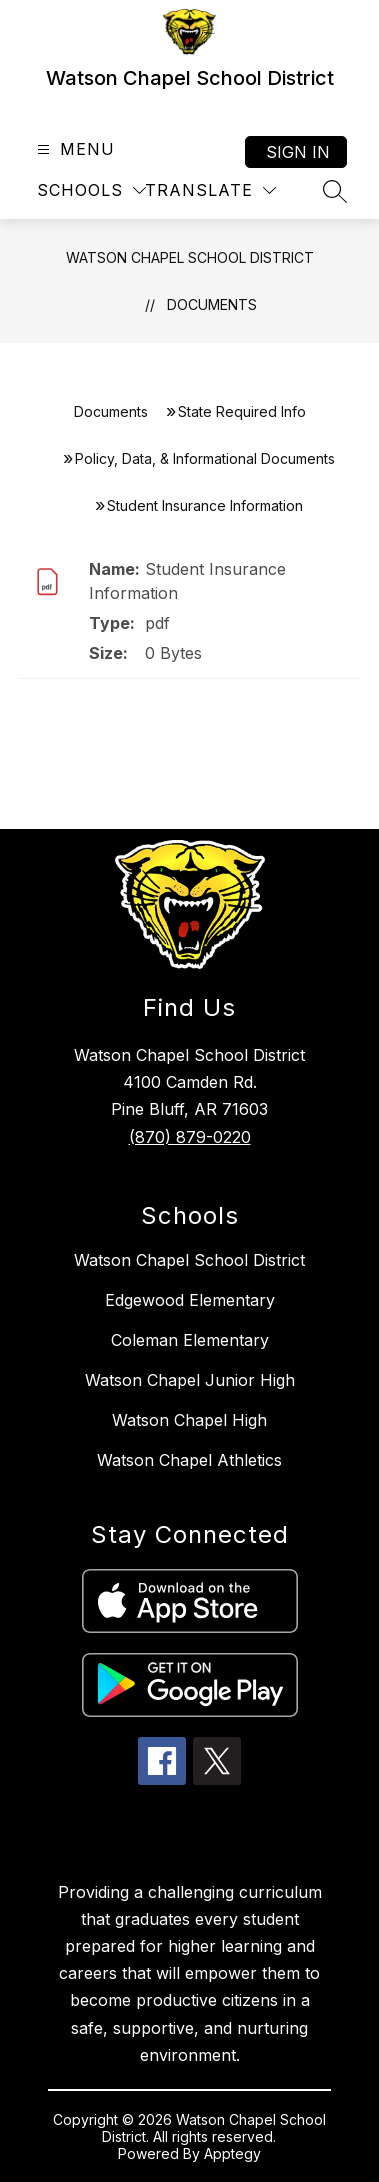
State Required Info (242, 411)
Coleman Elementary (190, 1340)
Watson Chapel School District (190, 257)
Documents (212, 304)
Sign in (298, 152)
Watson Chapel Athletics (189, 1460)
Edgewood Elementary (190, 1300)
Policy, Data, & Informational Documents (205, 458)
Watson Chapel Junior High (190, 1380)
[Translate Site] (210, 190)
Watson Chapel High (189, 1420)
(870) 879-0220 (190, 1137)
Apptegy (232, 2153)
